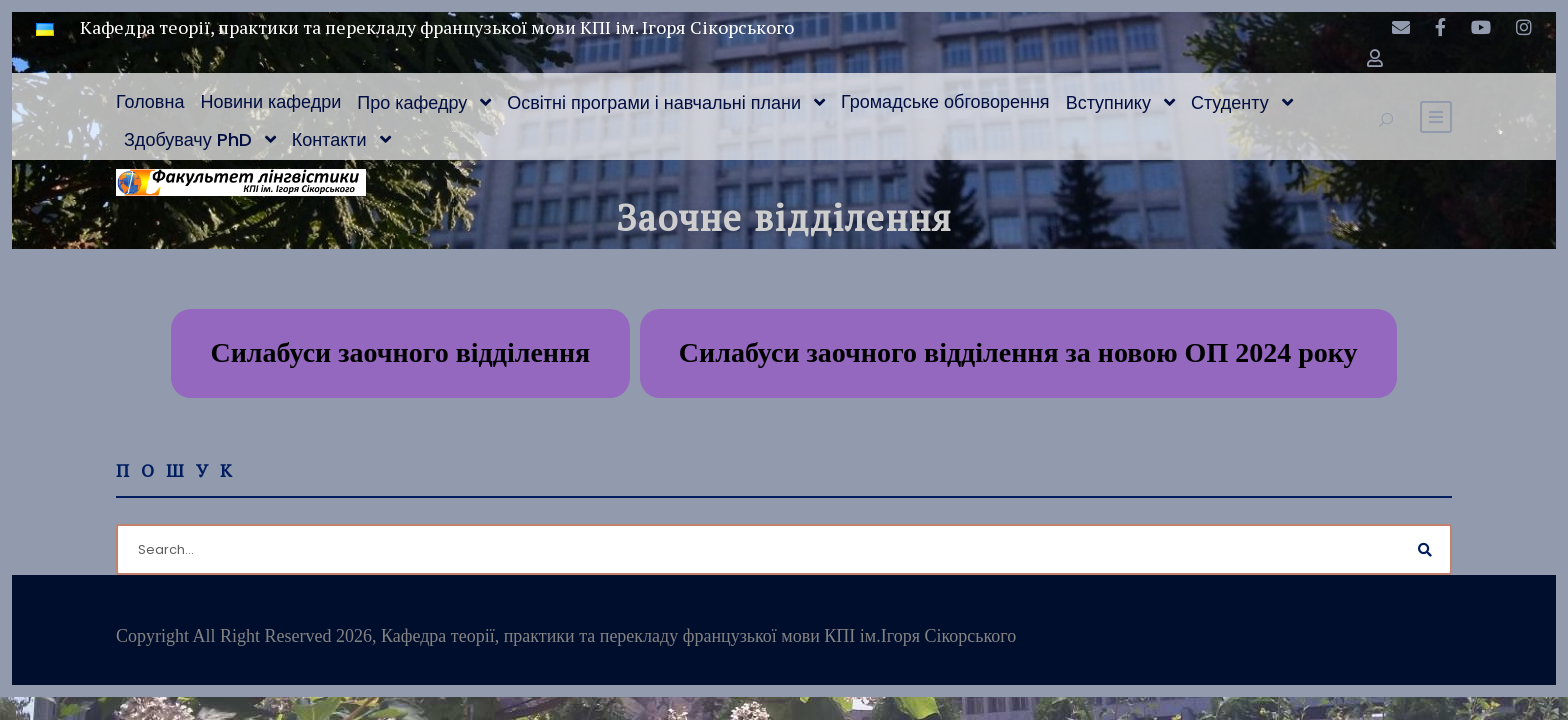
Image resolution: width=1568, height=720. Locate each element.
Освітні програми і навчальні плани (654, 102)
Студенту (1230, 102)
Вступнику (1108, 102)
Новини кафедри (270, 101)
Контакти (329, 139)
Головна (150, 101)
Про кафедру (412, 102)
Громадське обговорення (945, 101)
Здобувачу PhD (188, 139)
